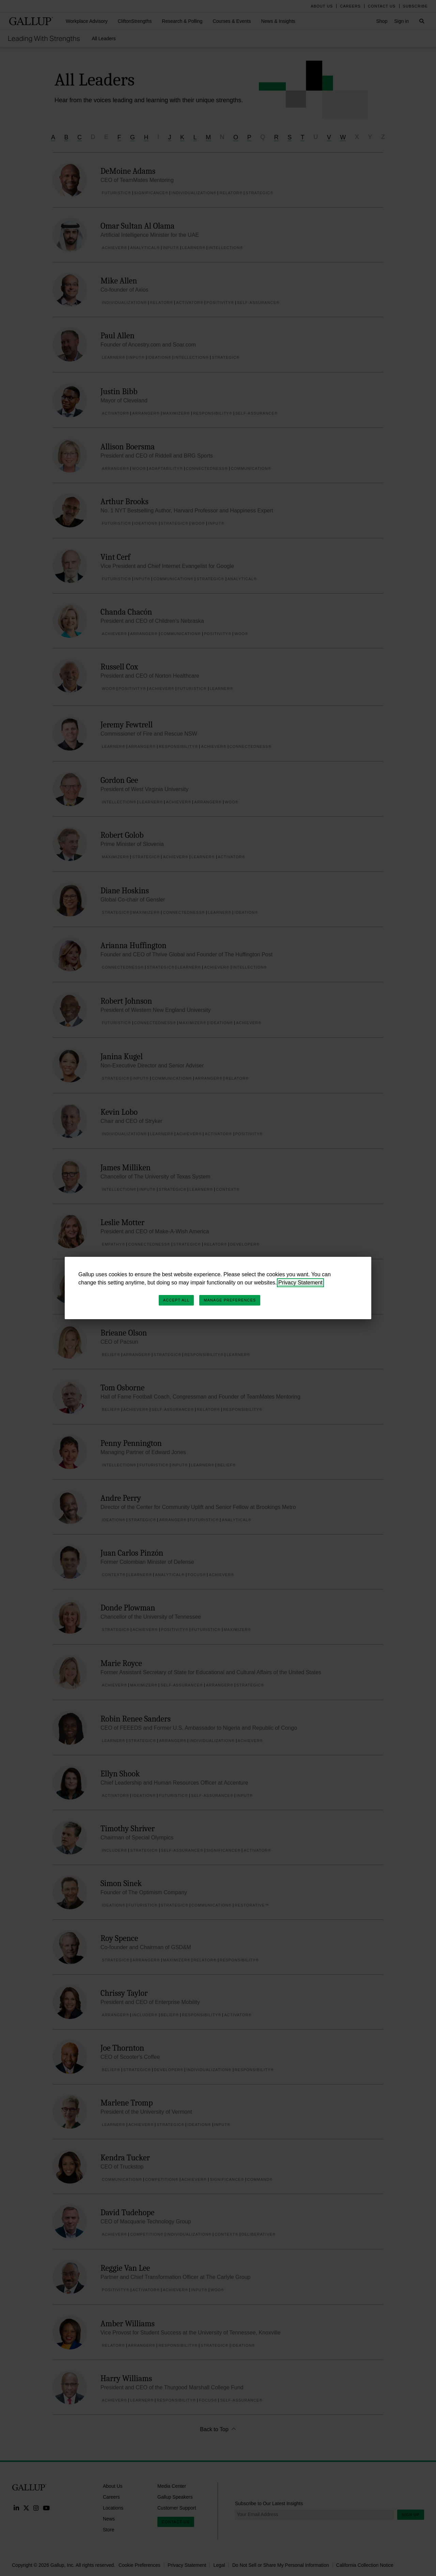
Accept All (176, 1300)
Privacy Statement (300, 1282)
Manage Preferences (230, 1300)
